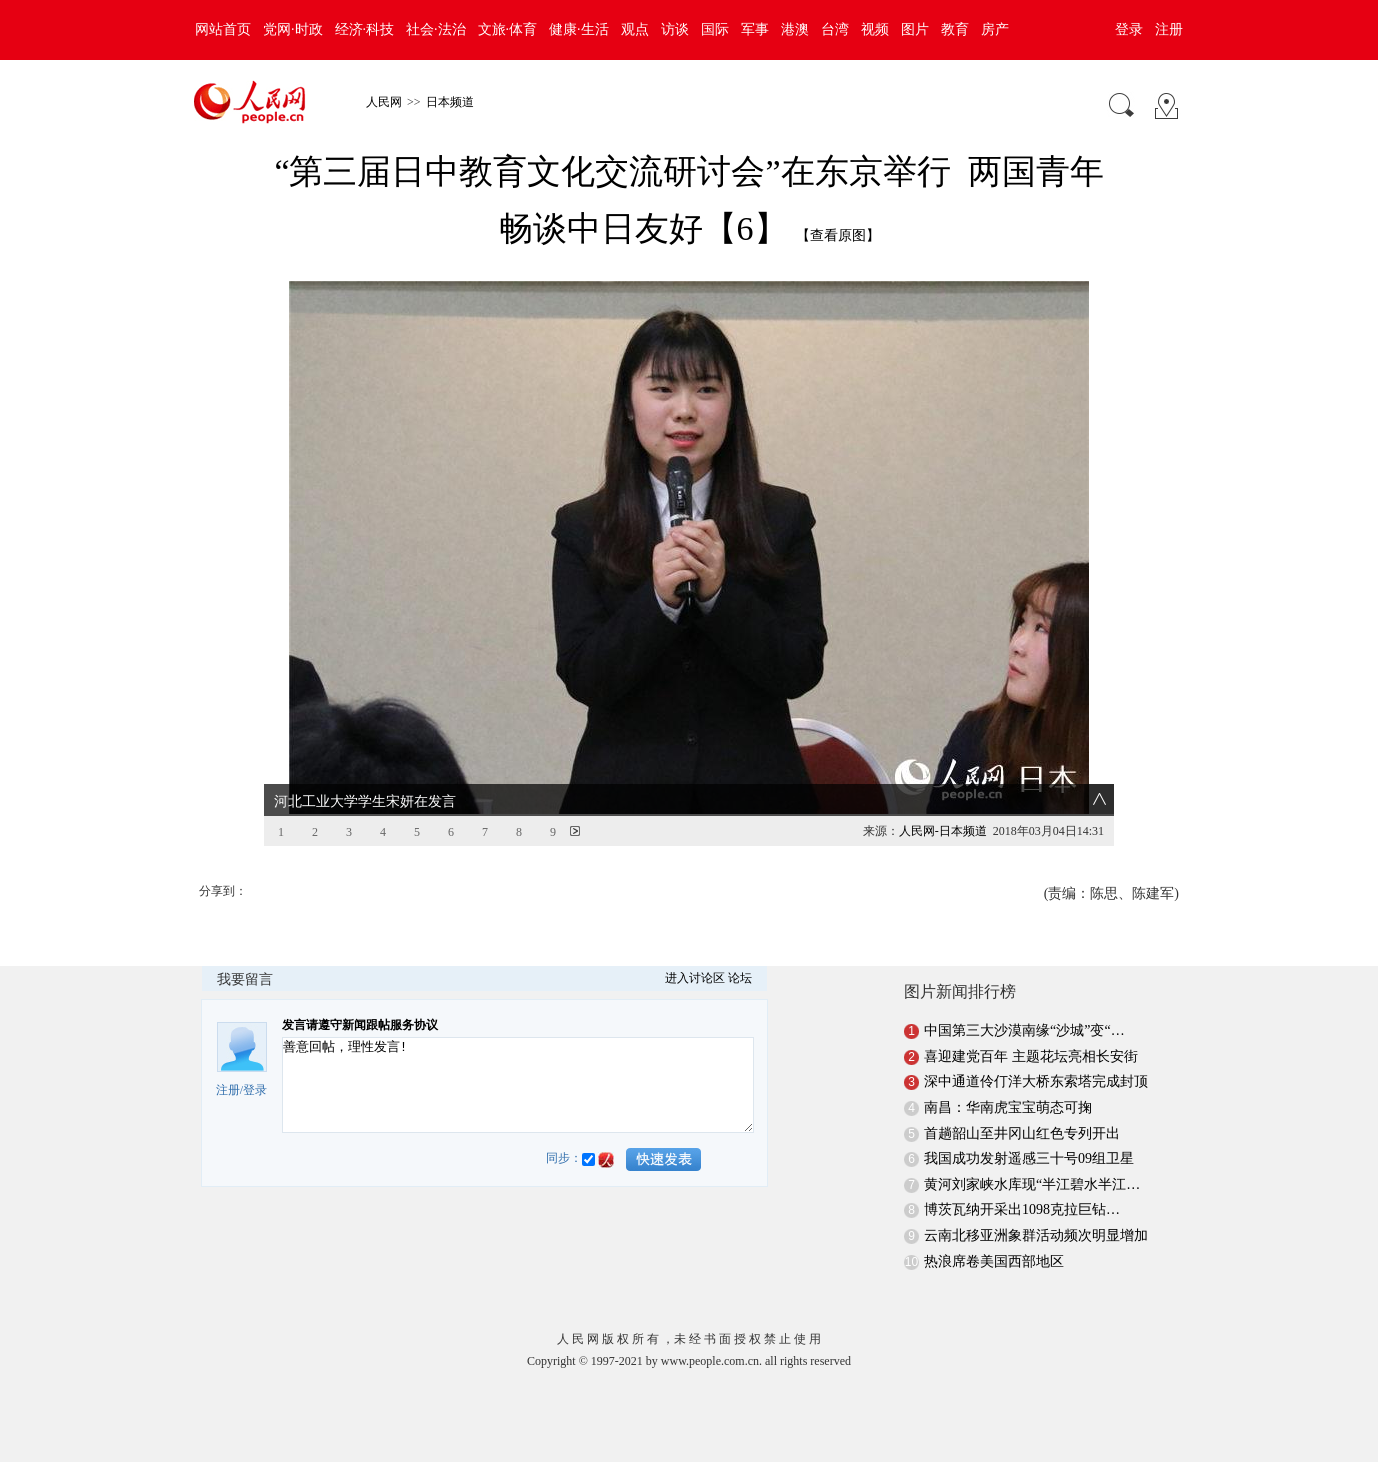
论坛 (740, 978)
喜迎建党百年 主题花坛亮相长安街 (1031, 1056)
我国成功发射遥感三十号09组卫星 (1029, 1158)
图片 (915, 29)
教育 (955, 29)
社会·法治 (436, 29)
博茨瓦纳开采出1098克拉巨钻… (1022, 1209)
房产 (995, 29)
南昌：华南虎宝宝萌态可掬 (1008, 1107)
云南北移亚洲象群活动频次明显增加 (1036, 1235)
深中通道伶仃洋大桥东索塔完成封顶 (1036, 1081)
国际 (715, 29)
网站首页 (223, 29)
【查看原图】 (838, 235)
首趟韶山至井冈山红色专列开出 (1022, 1133)
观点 (635, 29)
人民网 (384, 102)
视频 (875, 29)
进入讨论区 (695, 978)
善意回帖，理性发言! (518, 1085)
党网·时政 (293, 29)
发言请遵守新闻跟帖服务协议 (360, 1025)
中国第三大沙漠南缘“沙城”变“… (1024, 1030)
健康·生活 (579, 29)
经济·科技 (365, 29)
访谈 (675, 29)
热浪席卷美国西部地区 (994, 1261)
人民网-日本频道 (943, 831)
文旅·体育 (508, 29)
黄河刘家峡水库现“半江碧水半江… (1032, 1184)
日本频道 (450, 102)
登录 (1129, 29)
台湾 (835, 29)
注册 (1169, 29)
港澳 (795, 29)
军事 (755, 29)
